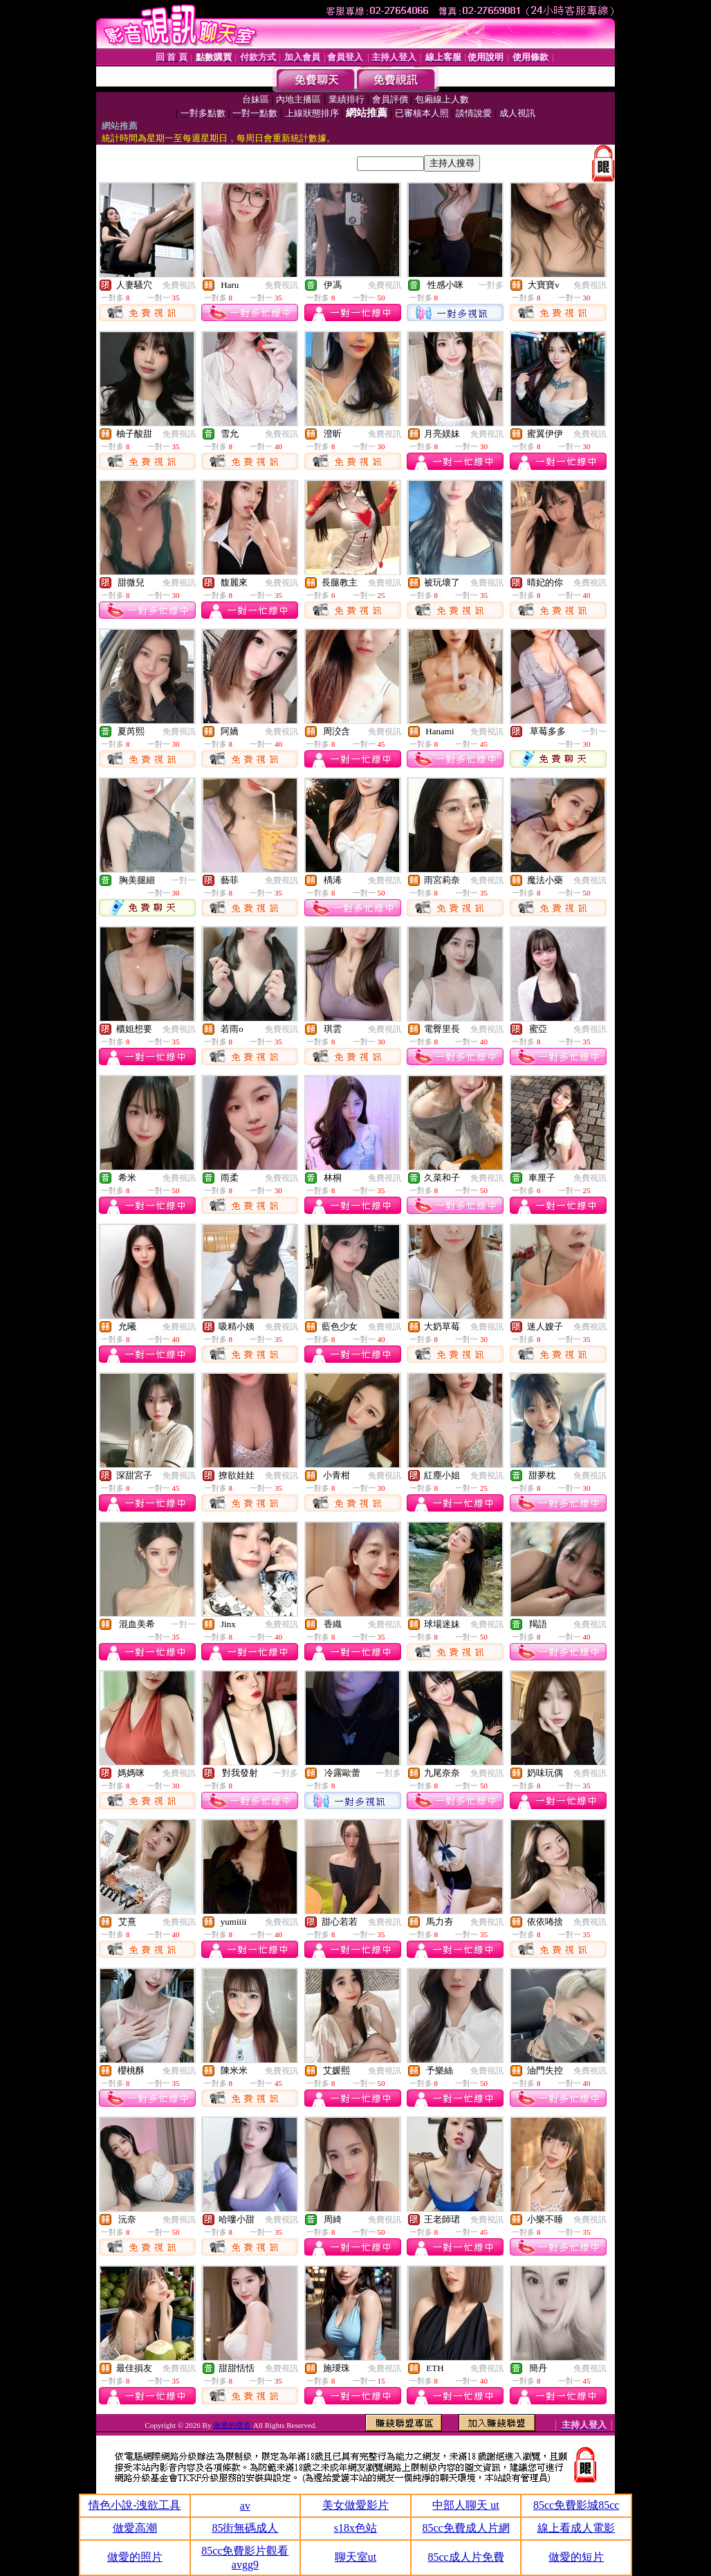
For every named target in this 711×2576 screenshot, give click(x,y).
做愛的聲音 (233, 2425)
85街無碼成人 (245, 2528)
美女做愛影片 (355, 2505)
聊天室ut (355, 2557)
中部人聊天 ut (465, 2505)
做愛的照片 (135, 2557)
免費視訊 (179, 285)
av (245, 2506)
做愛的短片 (576, 2557)
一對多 (491, 285)
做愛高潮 (135, 2528)
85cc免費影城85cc (576, 2505)
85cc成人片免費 (465, 2557)
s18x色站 (355, 2528)
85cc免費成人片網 (465, 2528)
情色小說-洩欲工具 (135, 2505)
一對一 (594, 731)
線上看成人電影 (576, 2528)
